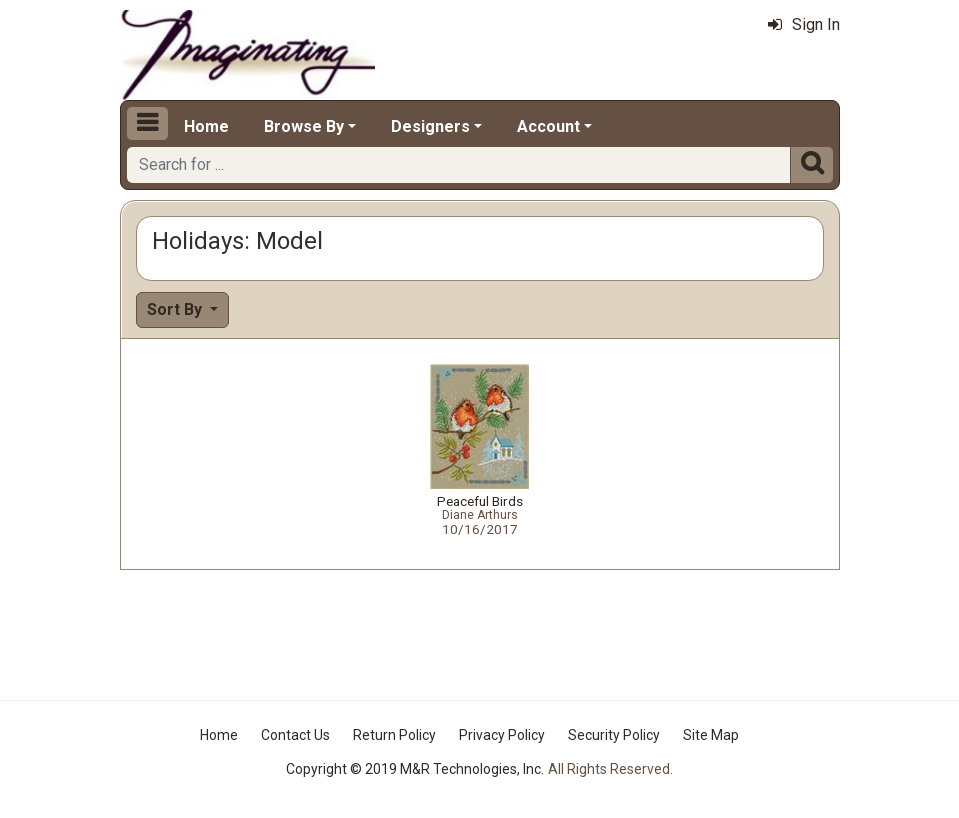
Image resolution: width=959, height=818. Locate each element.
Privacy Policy (502, 735)
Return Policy (394, 735)
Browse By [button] (304, 126)
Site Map (711, 735)
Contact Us (295, 735)
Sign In (804, 24)
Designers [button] (430, 126)
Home (206, 126)
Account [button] (548, 126)
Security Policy (614, 735)
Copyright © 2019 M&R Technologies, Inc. (415, 769)
